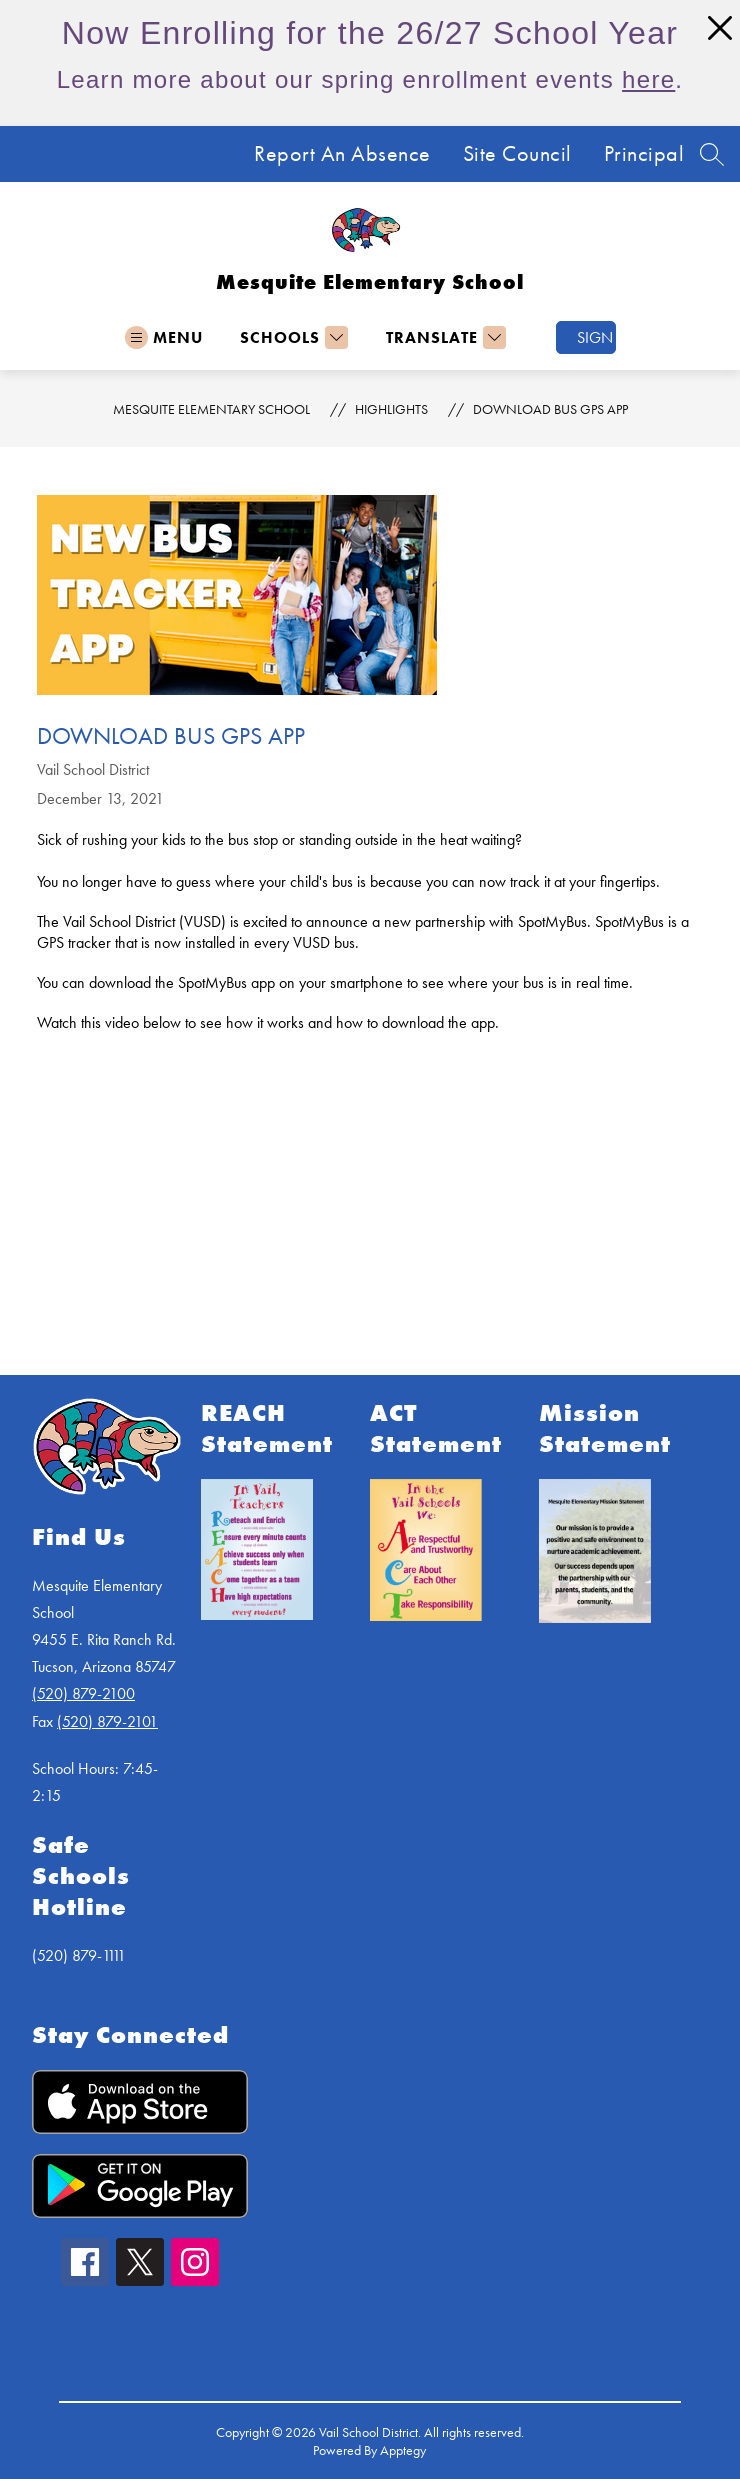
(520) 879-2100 (83, 1693)
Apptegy (403, 2450)
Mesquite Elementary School (211, 409)
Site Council (517, 154)
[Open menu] (164, 337)
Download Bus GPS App (550, 409)
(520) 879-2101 (107, 1721)
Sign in (596, 337)
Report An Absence (342, 154)
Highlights (391, 409)
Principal (644, 154)
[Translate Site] (443, 337)
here (648, 79)
